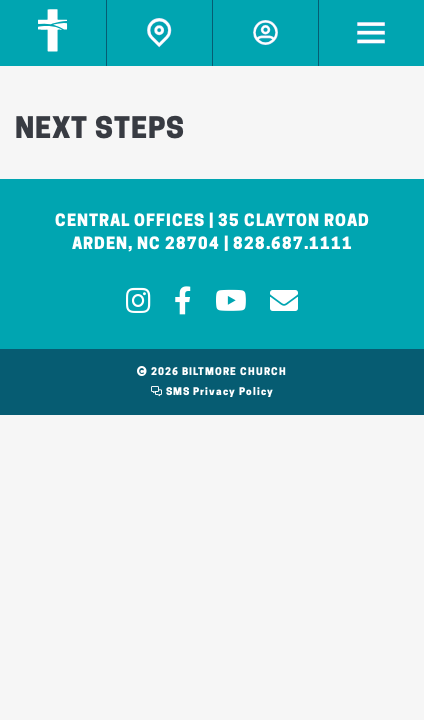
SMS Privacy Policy (212, 392)
